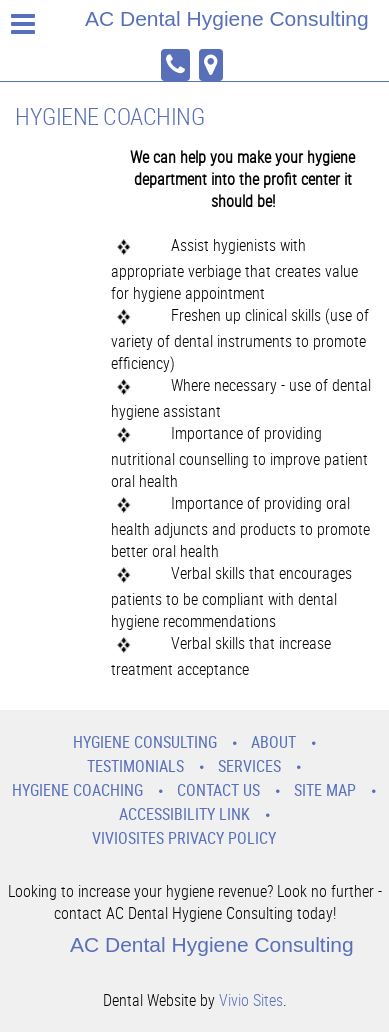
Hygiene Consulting (145, 742)
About (273, 742)
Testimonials (135, 766)
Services (249, 766)
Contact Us (218, 790)
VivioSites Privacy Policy (184, 838)
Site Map (325, 790)
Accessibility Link (184, 814)
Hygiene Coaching (77, 790)
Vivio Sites (251, 1000)
